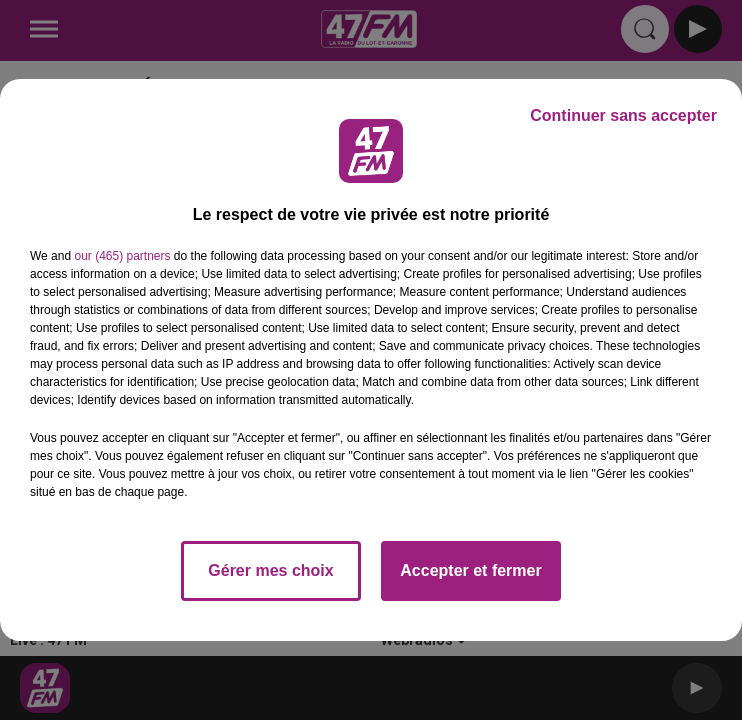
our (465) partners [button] (122, 256)
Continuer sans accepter (623, 115)
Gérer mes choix (270, 570)
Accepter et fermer (470, 570)
